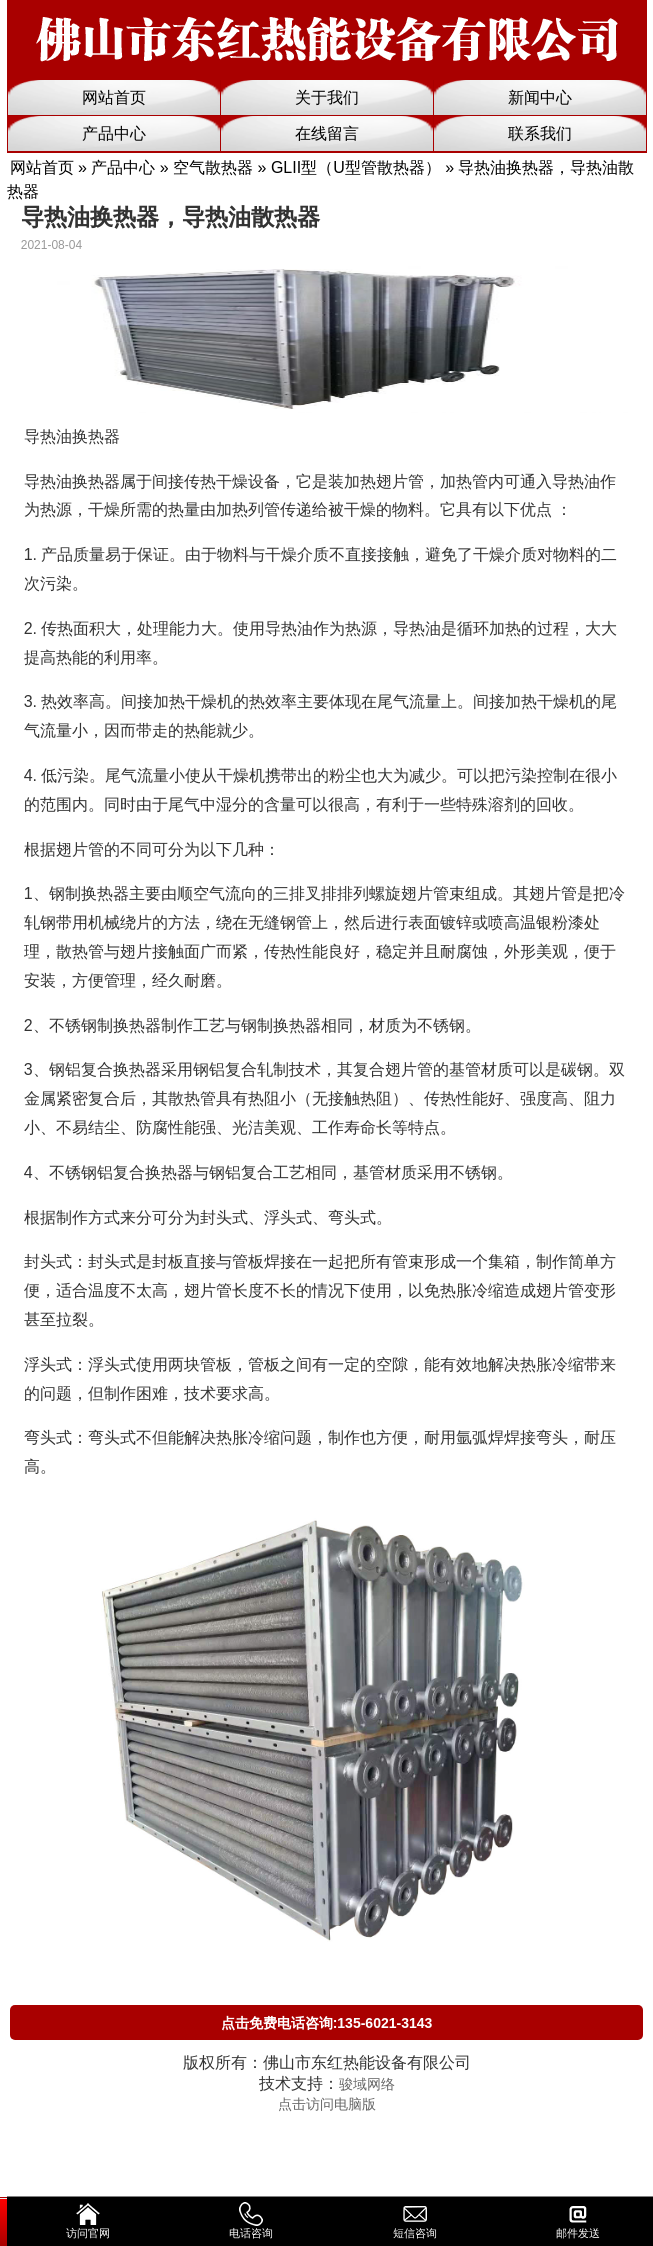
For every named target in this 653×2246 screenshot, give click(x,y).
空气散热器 (213, 167)
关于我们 (327, 97)
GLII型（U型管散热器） (356, 167)
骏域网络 (367, 2084)
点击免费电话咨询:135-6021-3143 (327, 2023)
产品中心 (114, 133)
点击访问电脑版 (327, 2104)
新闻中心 (540, 97)
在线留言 (327, 133)
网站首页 (114, 97)
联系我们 (540, 133)
